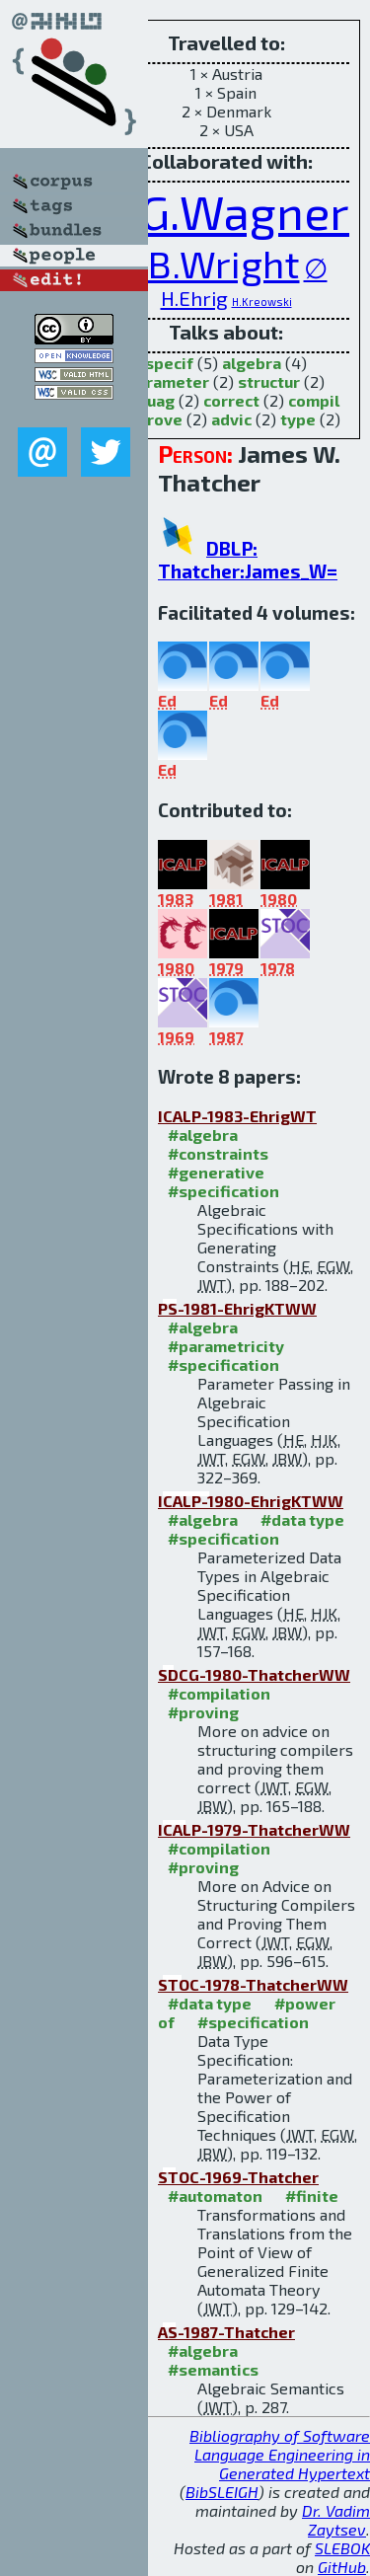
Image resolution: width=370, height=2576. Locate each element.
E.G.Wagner (226, 211)
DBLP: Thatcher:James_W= (247, 559)
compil (313, 400)
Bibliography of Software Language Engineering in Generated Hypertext (279, 2454)
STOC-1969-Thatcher (238, 2176)
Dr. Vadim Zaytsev (336, 2519)
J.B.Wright (212, 263)
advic (231, 419)
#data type (302, 1519)
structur (269, 381)
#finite (311, 2195)
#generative (216, 1172)
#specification (223, 1190)
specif (169, 362)
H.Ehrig (194, 298)
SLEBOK (342, 2547)
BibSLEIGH (222, 2491)
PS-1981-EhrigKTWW (237, 1308)
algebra (251, 362)
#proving (203, 1712)
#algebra (203, 1134)
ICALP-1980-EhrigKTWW (250, 1500)
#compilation (219, 1693)
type (298, 419)
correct (231, 400)
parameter (168, 381)
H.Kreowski (262, 301)
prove (160, 419)
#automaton (215, 2195)
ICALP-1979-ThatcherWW (254, 1829)
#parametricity (226, 1345)
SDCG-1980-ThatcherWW (254, 1674)
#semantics (213, 2369)
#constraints (218, 1153)
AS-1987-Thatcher (226, 2331)
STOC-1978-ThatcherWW (253, 1984)
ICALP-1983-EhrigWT (237, 1115)
